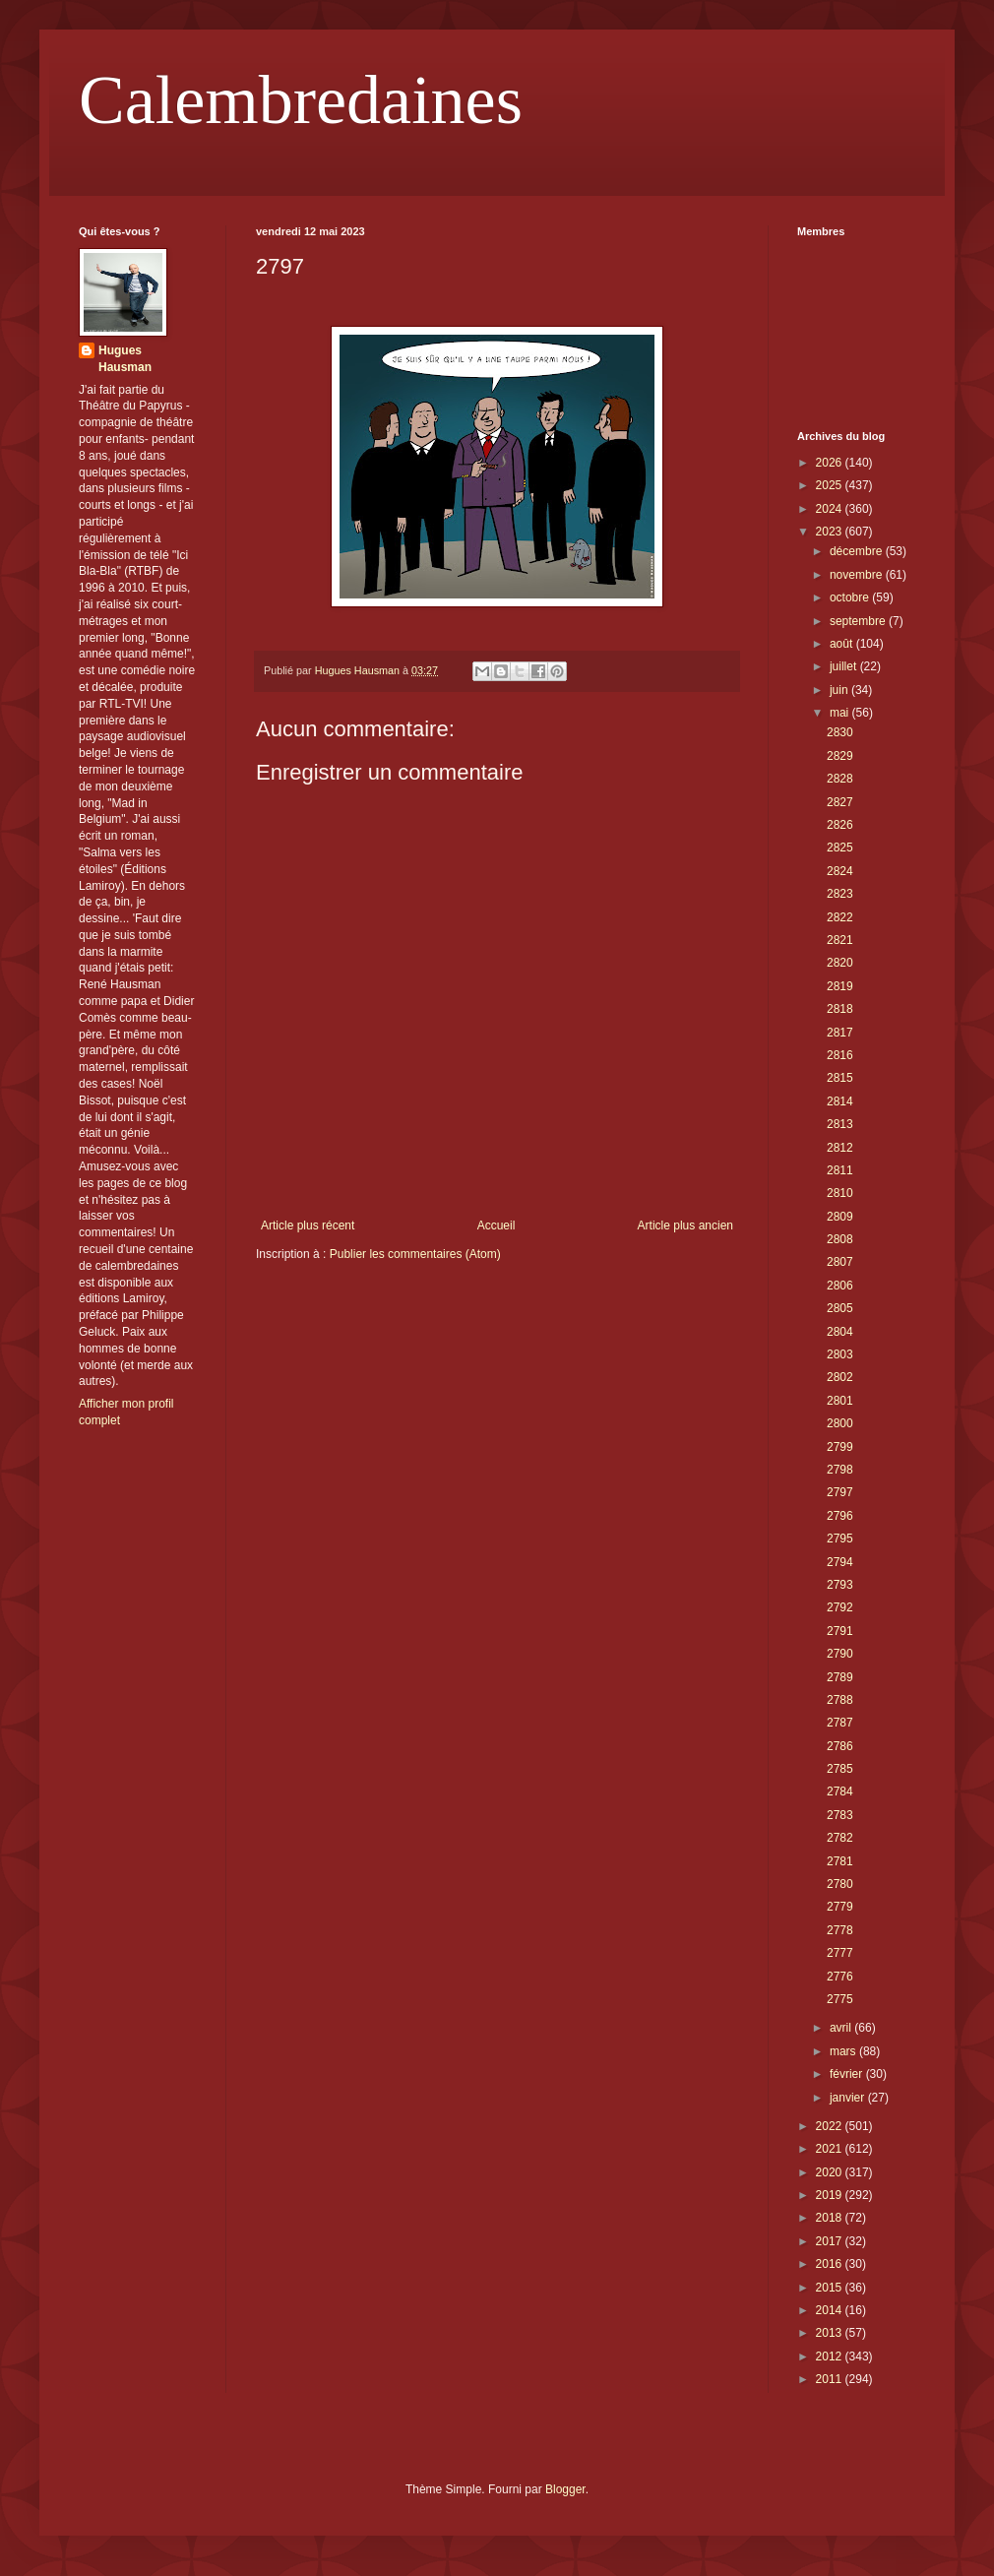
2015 (830, 2287)
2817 (840, 1032)
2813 (840, 1124)
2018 (830, 2218)
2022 (830, 2126)
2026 (830, 463)
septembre (859, 621)
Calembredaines (301, 100)
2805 (840, 1308)
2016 (830, 2264)
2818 (840, 1009)
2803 (840, 1354)
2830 (840, 732)
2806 (840, 1285)
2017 (830, 2241)
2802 (840, 1377)
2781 (840, 1861)
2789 (840, 1677)
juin (840, 690)
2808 (840, 1239)
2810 (840, 1193)
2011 (830, 2379)
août (843, 644)
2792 (840, 1607)
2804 (840, 1332)
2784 (840, 1791)
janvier (849, 2098)
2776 (840, 1976)
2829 (840, 756)
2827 (840, 802)
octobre (851, 597)
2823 (840, 894)
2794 (840, 1562)
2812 (840, 1148)
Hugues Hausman (125, 359)
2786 (840, 1746)
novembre (858, 575)
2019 (830, 2195)
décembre (858, 551)
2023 (830, 531)
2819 (840, 986)
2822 (840, 917)
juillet (845, 666)
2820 (840, 963)
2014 (830, 2310)
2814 (840, 1101)
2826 (840, 825)
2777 (840, 1953)
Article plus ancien (685, 1225)
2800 (840, 1423)
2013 (830, 2333)
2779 (840, 1907)
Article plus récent (307, 1225)
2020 (830, 2172)
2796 (840, 1516)
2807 (840, 1262)
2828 (840, 778)
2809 (840, 1217)
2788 (840, 1700)
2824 (840, 871)
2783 (840, 1815)
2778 (840, 1930)
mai (841, 713)
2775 (840, 1999)
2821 (840, 940)
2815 (840, 1078)
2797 (840, 1492)
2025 (830, 485)
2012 (830, 2356)
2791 (840, 1631)
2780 (840, 1884)
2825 (840, 847)
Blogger (565, 2489)
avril (842, 2028)
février (848, 2074)
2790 (840, 1654)
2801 (840, 1401)
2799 (840, 1447)
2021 (830, 2149)
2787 (840, 1722)
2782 (840, 1838)
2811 (840, 1170)
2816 (840, 1055)
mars (844, 2051)
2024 (830, 509)
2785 (840, 1769)
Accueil (496, 1225)
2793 (840, 1585)
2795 (840, 1538)
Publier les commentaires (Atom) (415, 1254)
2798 (840, 1469)
